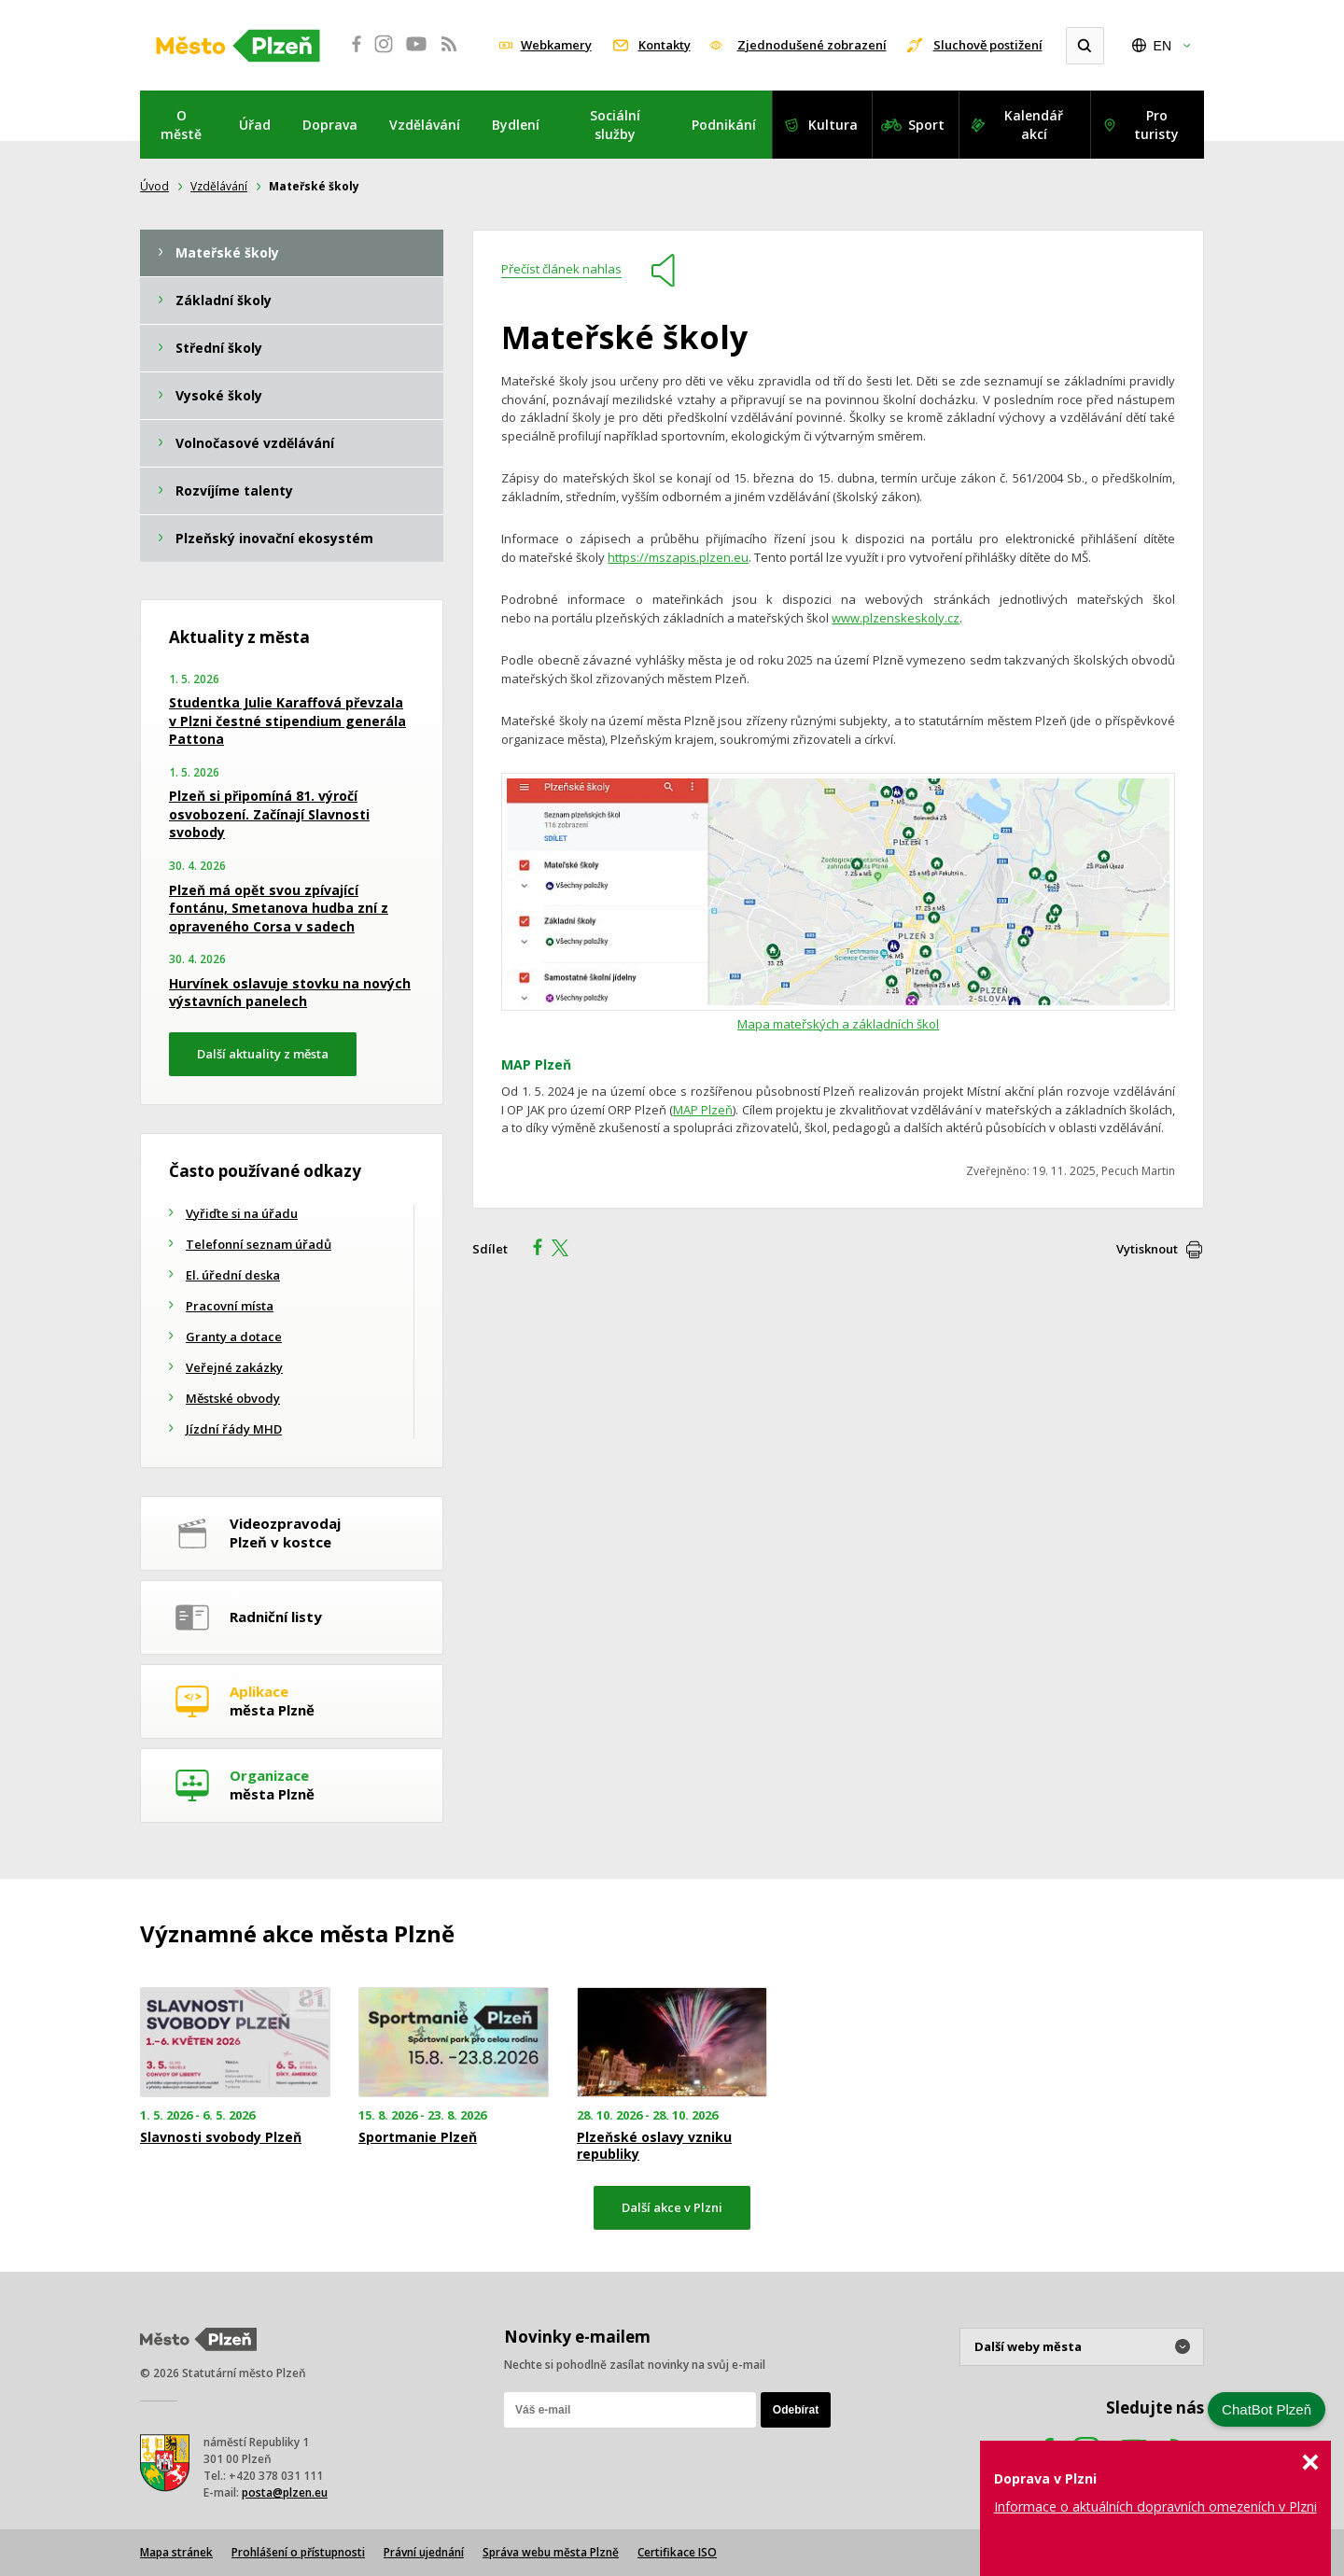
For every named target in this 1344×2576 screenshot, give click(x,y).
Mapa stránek (176, 2552)
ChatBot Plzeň (1266, 2409)
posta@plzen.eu (285, 2492)
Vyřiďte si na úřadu (242, 1213)
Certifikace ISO (677, 2552)
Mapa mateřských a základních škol (838, 1023)
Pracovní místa (229, 1305)
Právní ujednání (424, 2552)
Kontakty (664, 44)
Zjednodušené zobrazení (812, 44)
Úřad (255, 124)
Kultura (833, 124)
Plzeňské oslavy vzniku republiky (654, 2146)
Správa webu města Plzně (551, 2552)
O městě (181, 124)
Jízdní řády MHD (234, 1429)
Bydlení (515, 124)
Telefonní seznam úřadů (258, 1244)
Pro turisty (1156, 124)
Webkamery (556, 44)
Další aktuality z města (263, 1053)
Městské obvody (233, 1398)
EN (1162, 45)
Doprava (329, 124)
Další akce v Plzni (672, 2207)
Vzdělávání (424, 124)
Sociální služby (615, 124)
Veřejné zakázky (234, 1367)
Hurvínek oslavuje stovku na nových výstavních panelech (290, 992)
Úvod (154, 186)
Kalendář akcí (1033, 124)
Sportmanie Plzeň (417, 2137)
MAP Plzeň (703, 1109)
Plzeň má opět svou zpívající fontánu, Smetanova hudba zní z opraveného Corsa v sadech (278, 908)
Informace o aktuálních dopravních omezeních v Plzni (1155, 2506)
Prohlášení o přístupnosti (298, 2552)
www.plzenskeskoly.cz (895, 617)
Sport (926, 124)
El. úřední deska (233, 1275)
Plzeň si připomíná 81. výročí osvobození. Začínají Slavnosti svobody (269, 814)
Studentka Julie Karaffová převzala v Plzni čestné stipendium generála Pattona (287, 720)
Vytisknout (1147, 1248)
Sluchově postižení (988, 44)
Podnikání (724, 124)
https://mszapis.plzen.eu (678, 557)
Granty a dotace (234, 1336)
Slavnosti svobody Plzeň (220, 2137)
